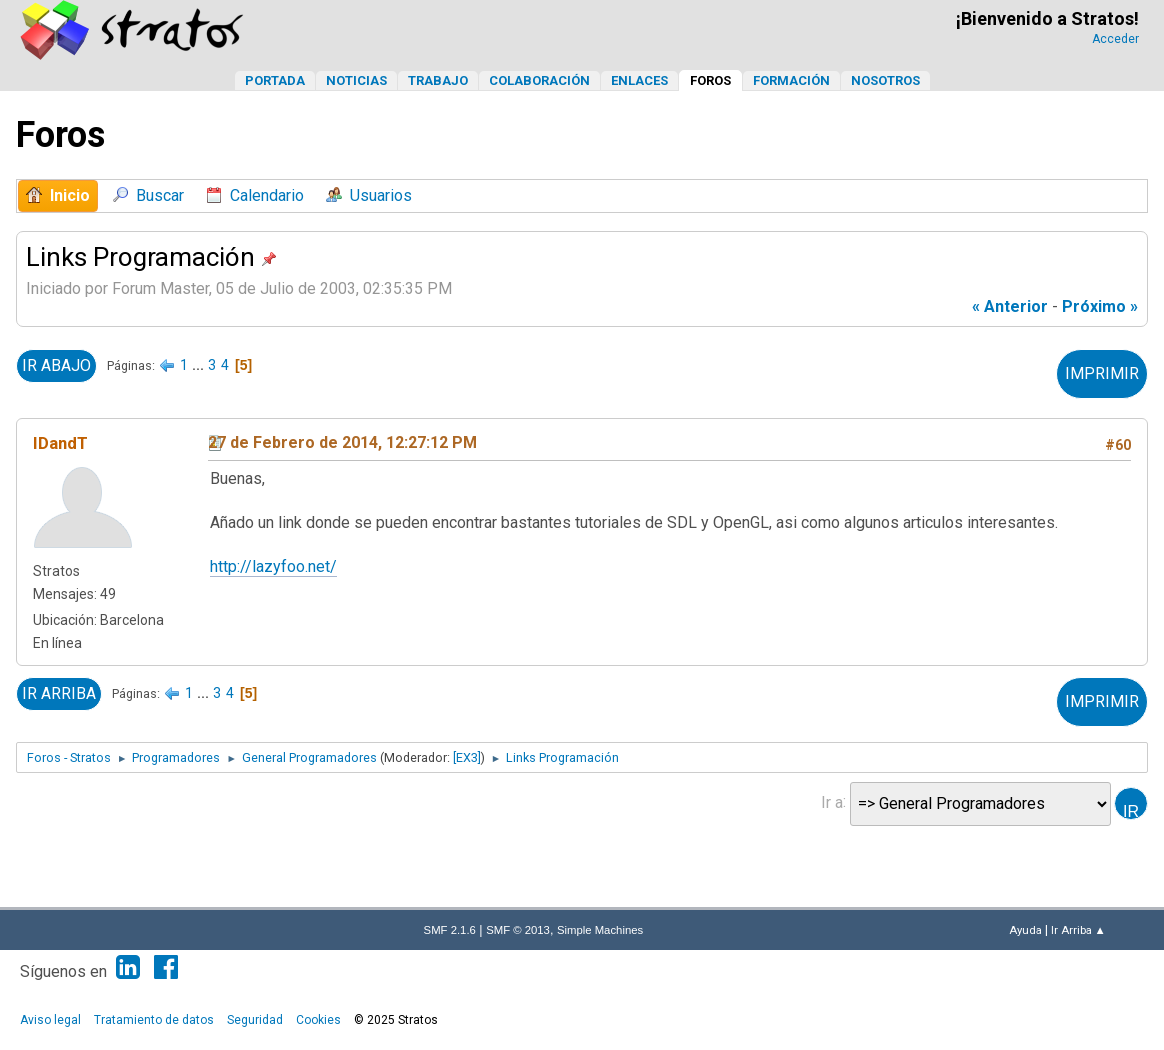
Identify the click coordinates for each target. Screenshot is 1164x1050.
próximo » (1100, 306)
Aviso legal (50, 1020)
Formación (791, 80)
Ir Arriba (59, 693)
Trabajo (438, 80)
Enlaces (639, 80)
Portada (275, 80)
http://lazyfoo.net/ (273, 566)
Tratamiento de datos (154, 1020)
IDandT (60, 443)
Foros (710, 80)
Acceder (1115, 39)
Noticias (356, 80)
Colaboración (539, 80)
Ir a (832, 801)
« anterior (1010, 306)
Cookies (318, 1020)
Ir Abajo (56, 365)
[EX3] (467, 757)
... (199, 365)
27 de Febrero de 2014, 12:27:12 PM (342, 442)
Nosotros (885, 80)
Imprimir (1102, 373)
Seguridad (255, 1020)
